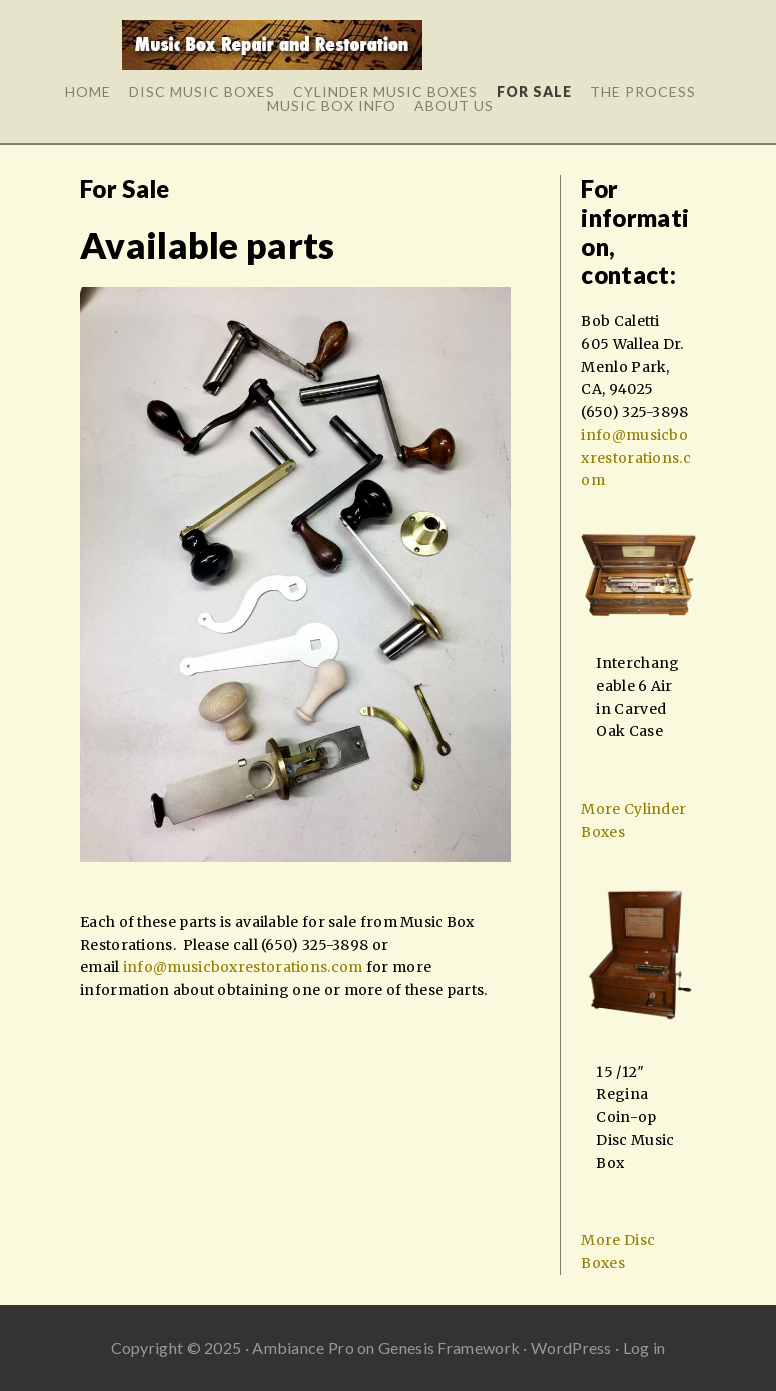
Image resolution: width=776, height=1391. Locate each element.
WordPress (571, 1347)
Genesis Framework (449, 1347)
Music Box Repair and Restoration (271, 52)
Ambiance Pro (303, 1347)
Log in (644, 1347)
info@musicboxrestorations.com (243, 967)
